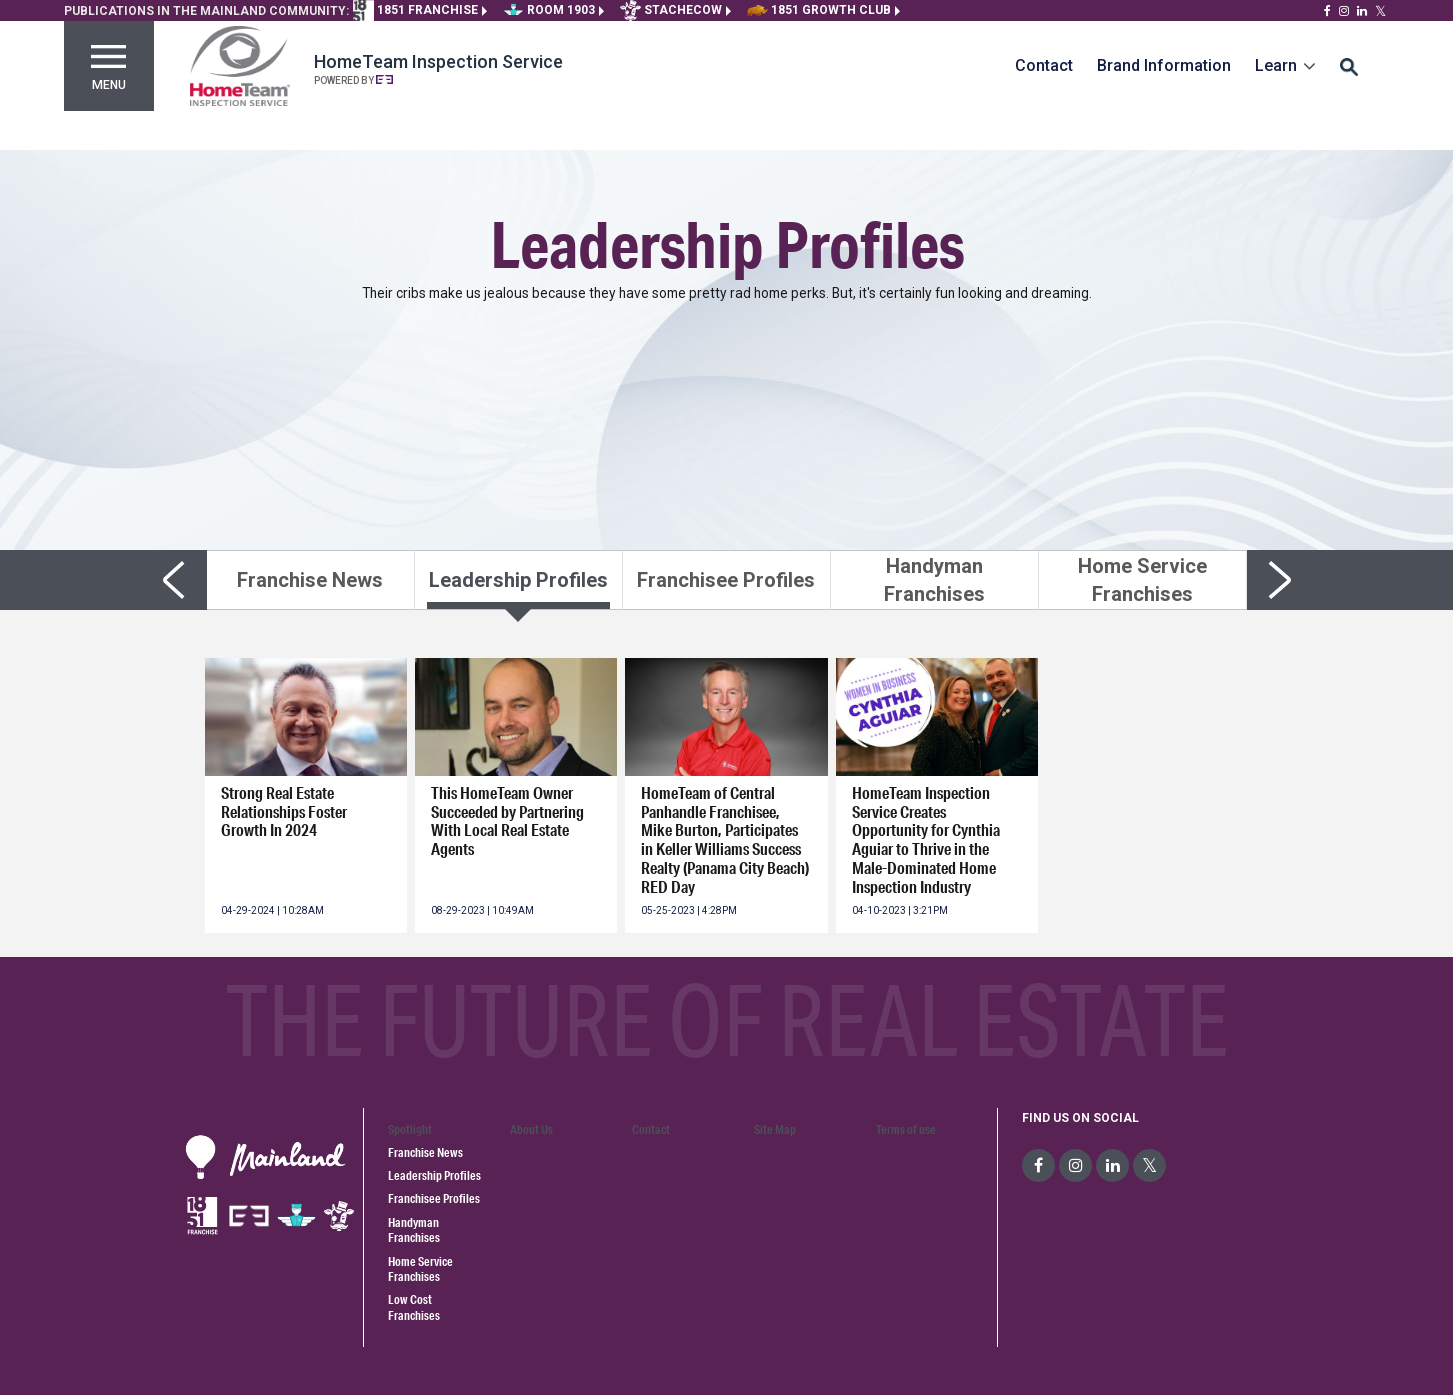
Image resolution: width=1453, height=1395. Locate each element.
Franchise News (425, 1152)
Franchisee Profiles (434, 1198)
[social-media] (1038, 1165)
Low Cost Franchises (414, 1307)
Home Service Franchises (420, 1269)
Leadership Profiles (434, 1175)
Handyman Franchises (414, 1230)
